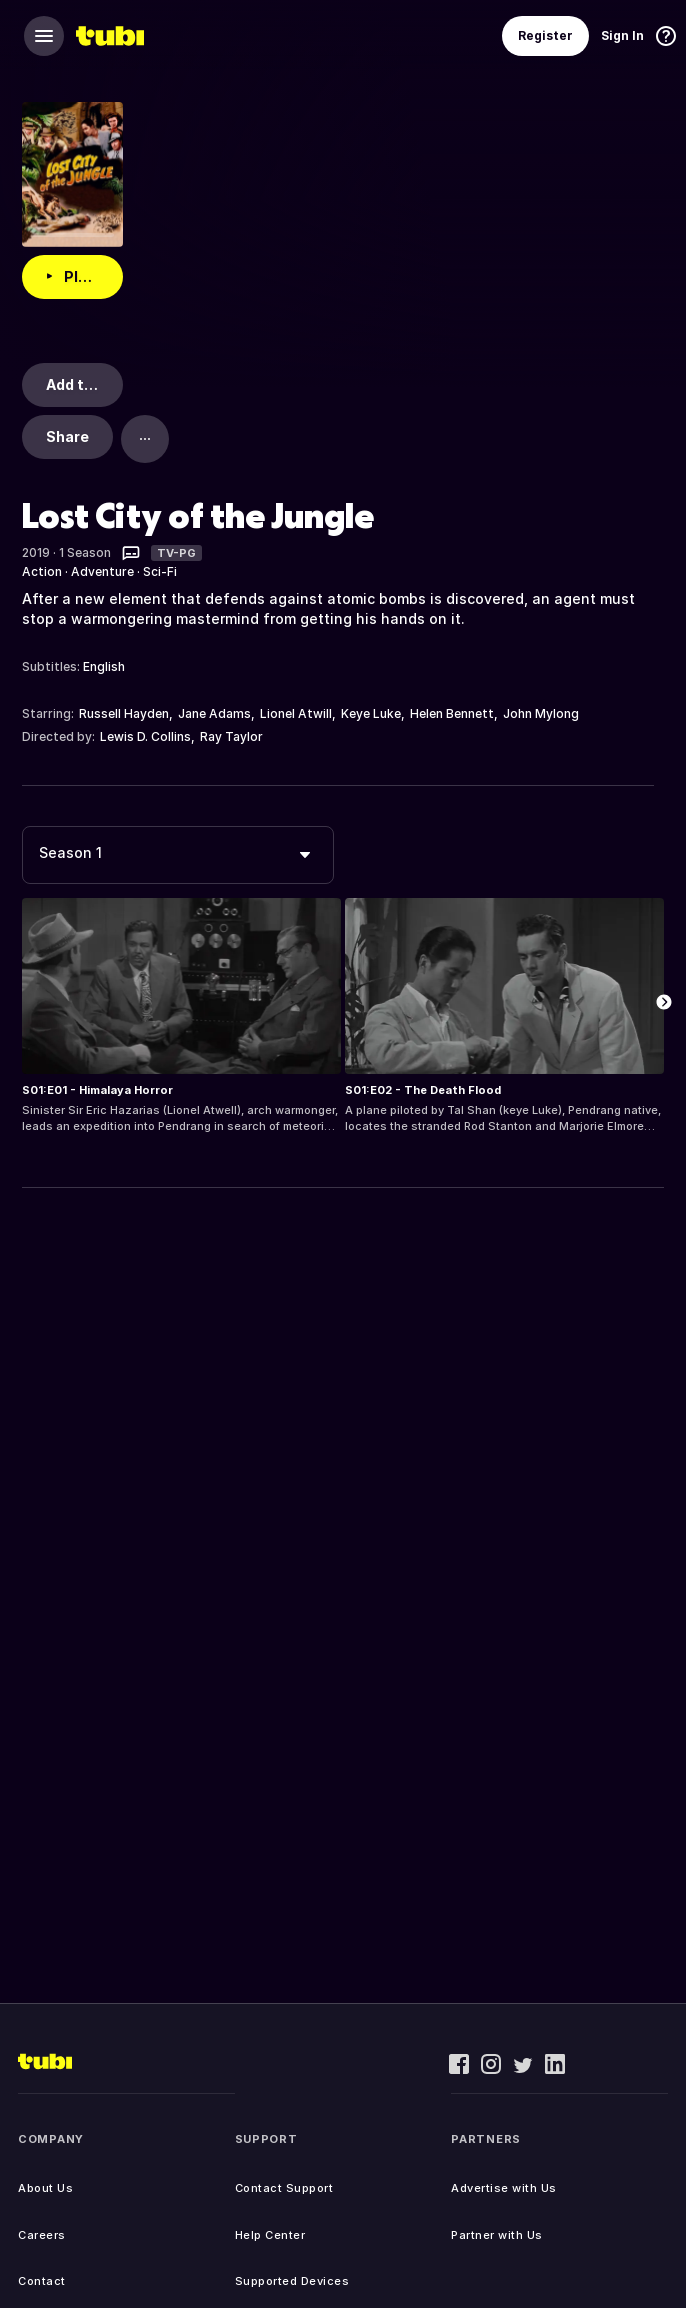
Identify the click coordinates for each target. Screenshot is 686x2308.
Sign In (622, 35)
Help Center (270, 2235)
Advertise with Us (504, 2188)
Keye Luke (371, 713)
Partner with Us (497, 2235)
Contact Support (284, 2188)
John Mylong (541, 713)
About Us (45, 2188)
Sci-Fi (160, 571)
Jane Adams (214, 713)
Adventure (102, 571)
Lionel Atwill (296, 713)
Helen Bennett (452, 713)
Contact (42, 2281)
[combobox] (178, 855)
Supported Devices (292, 2281)
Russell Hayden (124, 713)
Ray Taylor (231, 736)
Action (42, 571)
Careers (42, 2235)
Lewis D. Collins (145, 736)
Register (545, 35)
